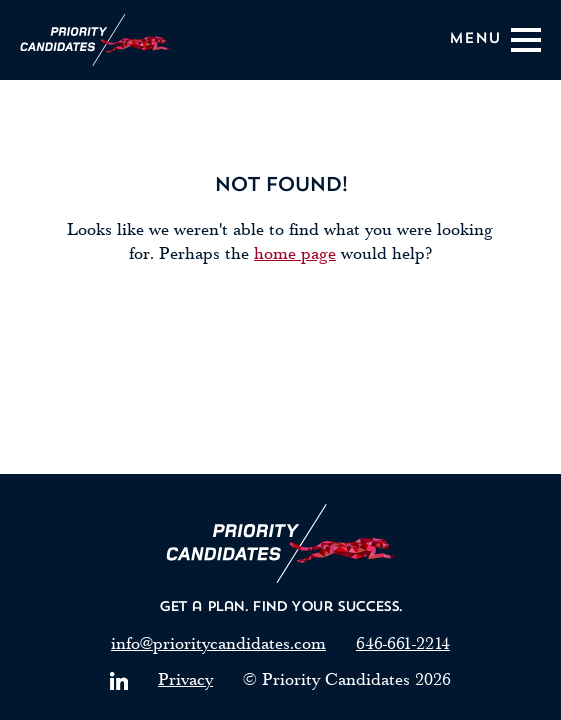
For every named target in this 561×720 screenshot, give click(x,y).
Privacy (185, 679)
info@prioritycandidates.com (218, 643)
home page (295, 253)
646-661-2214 (403, 643)
